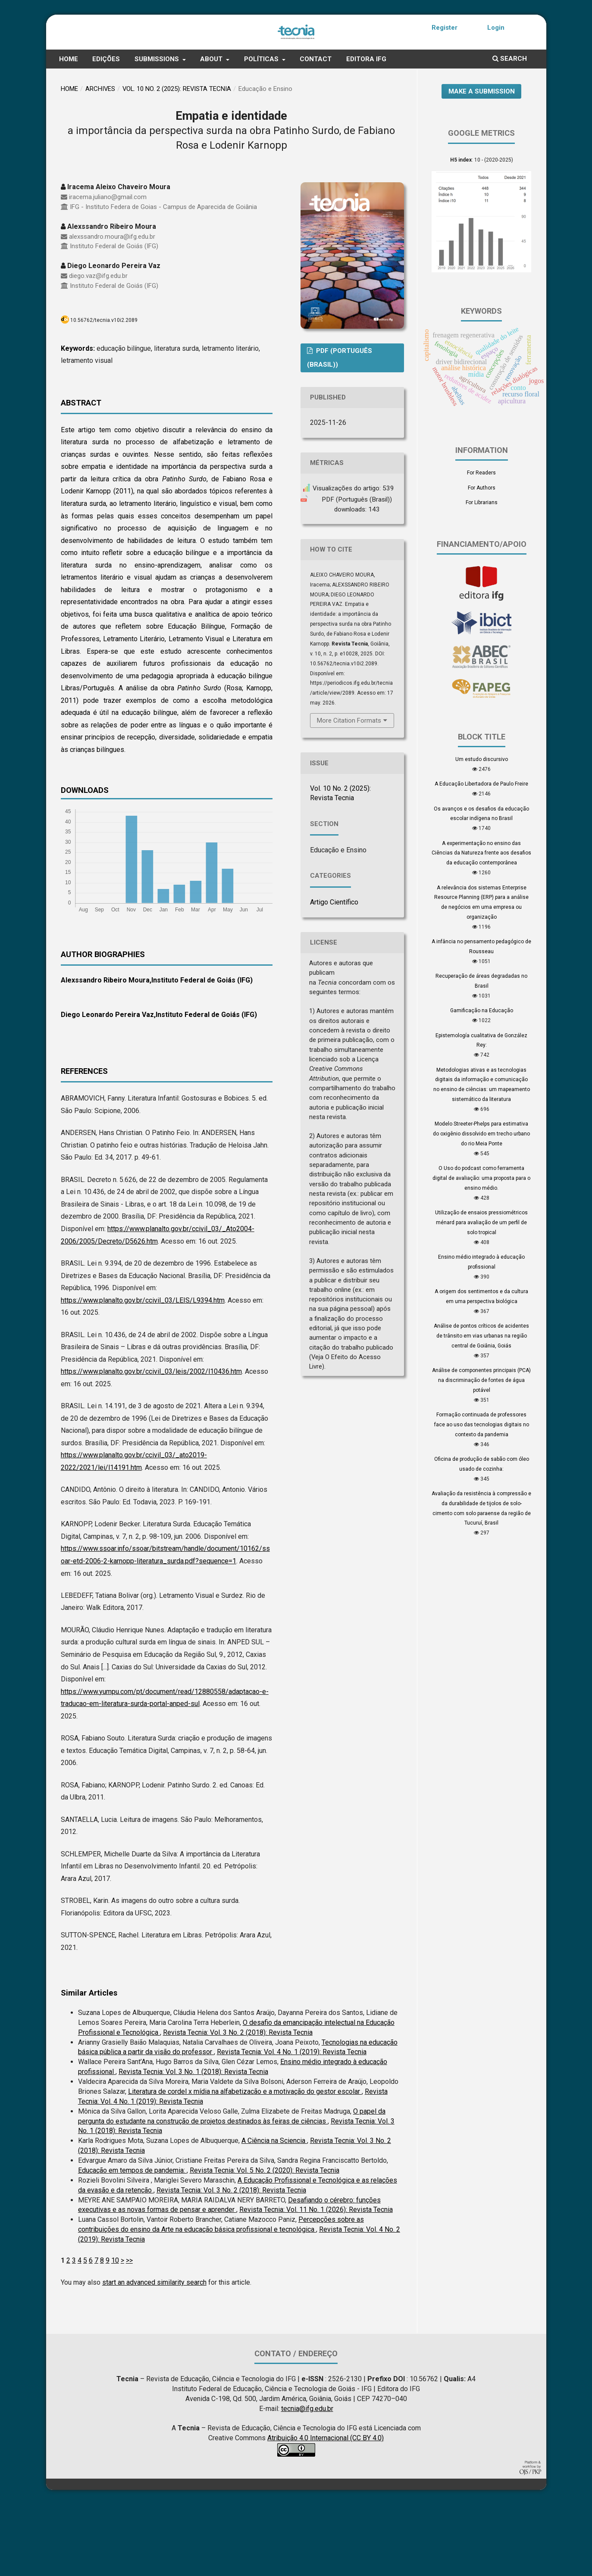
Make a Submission (481, 162)
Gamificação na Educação (481, 1082)
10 (115, 2332)
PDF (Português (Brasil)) (339, 429)
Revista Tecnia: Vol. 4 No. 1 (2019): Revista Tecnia (291, 2123)
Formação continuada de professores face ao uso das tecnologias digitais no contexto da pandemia (481, 1496)
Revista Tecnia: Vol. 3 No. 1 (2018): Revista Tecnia (193, 2143)
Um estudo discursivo (481, 831)
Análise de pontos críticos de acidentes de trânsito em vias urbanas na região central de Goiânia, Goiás (481, 1407)
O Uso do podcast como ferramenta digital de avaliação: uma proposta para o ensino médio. (481, 1250)
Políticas (262, 130)
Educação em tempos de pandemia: (132, 2242)
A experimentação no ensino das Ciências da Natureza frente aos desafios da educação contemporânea (481, 924)
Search (509, 130)
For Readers (481, 544)
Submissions (158, 130)
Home (68, 130)
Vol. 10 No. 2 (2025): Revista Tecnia (176, 160)
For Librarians (482, 574)
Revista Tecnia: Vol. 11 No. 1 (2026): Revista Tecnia (316, 2281)
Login (495, 27)
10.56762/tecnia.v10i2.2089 (104, 392)
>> (129, 2332)
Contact (316, 130)
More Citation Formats (349, 792)
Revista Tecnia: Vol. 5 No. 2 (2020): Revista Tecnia (264, 2242)
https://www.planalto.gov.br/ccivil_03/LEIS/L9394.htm (143, 1371)
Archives (100, 160)
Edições (106, 130)
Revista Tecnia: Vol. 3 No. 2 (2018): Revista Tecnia (238, 2103)
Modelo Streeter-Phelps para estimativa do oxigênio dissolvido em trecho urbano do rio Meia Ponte (481, 1205)
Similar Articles (89, 2064)
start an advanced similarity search (154, 2354)
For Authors (481, 559)
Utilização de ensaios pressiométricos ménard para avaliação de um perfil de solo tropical (481, 1294)
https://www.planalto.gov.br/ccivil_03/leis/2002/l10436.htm (151, 1443)
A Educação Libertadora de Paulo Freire (481, 855)
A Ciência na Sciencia (274, 2212)
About (212, 130)
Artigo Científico (334, 974)
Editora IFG (366, 130)
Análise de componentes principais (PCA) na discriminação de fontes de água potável (481, 1452)
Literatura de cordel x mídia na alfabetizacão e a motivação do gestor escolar (245, 2163)
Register (444, 27)
